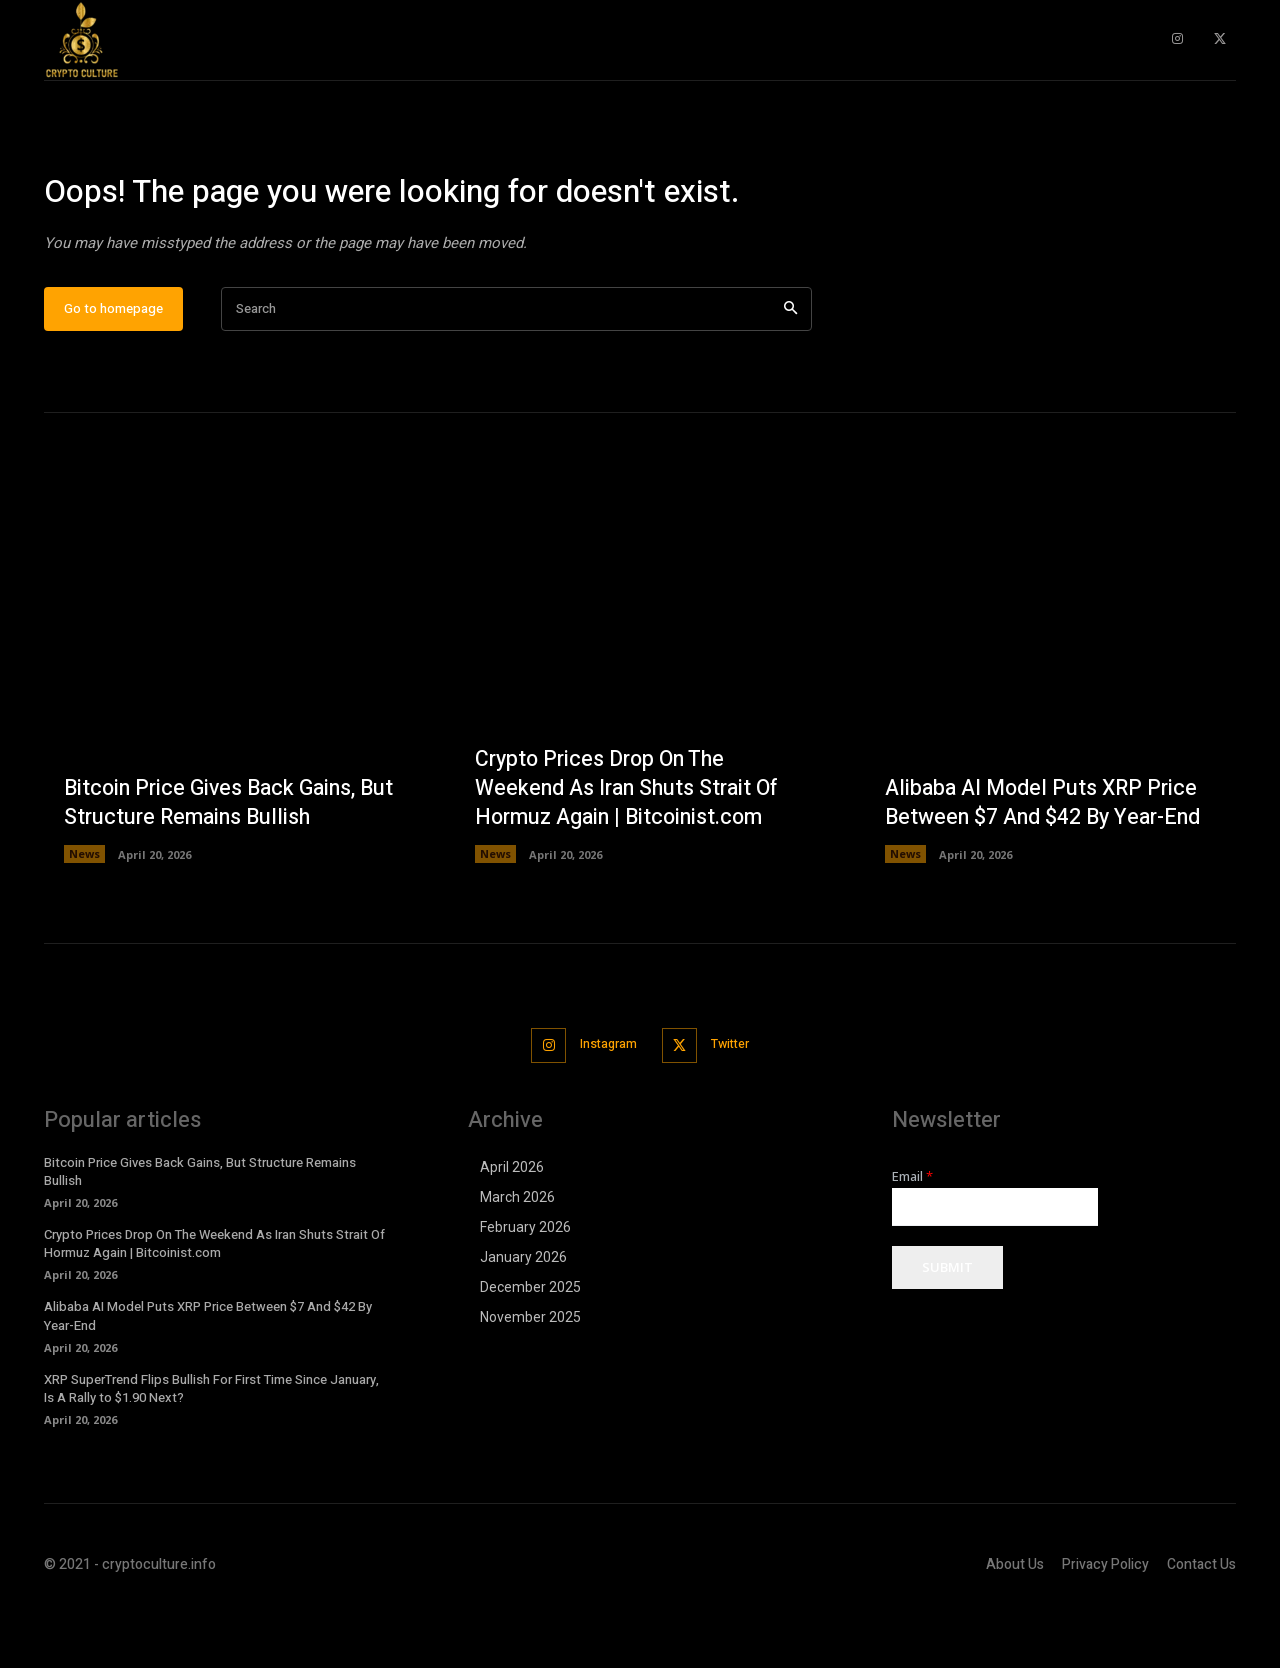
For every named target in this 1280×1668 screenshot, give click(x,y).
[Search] (790, 371)
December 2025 (530, 1347)
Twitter (735, 1105)
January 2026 (523, 1317)
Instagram (604, 1105)
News (84, 916)
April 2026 (512, 1227)
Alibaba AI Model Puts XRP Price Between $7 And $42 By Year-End (1047, 864)
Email (912, 1236)
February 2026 (525, 1287)
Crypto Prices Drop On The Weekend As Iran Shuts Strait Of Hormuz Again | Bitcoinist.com (631, 849)
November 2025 (530, 1377)
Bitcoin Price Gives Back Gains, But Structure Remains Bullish (215, 864)
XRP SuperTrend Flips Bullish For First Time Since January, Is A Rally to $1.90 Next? (211, 1448)
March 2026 (517, 1257)
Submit (947, 1328)
